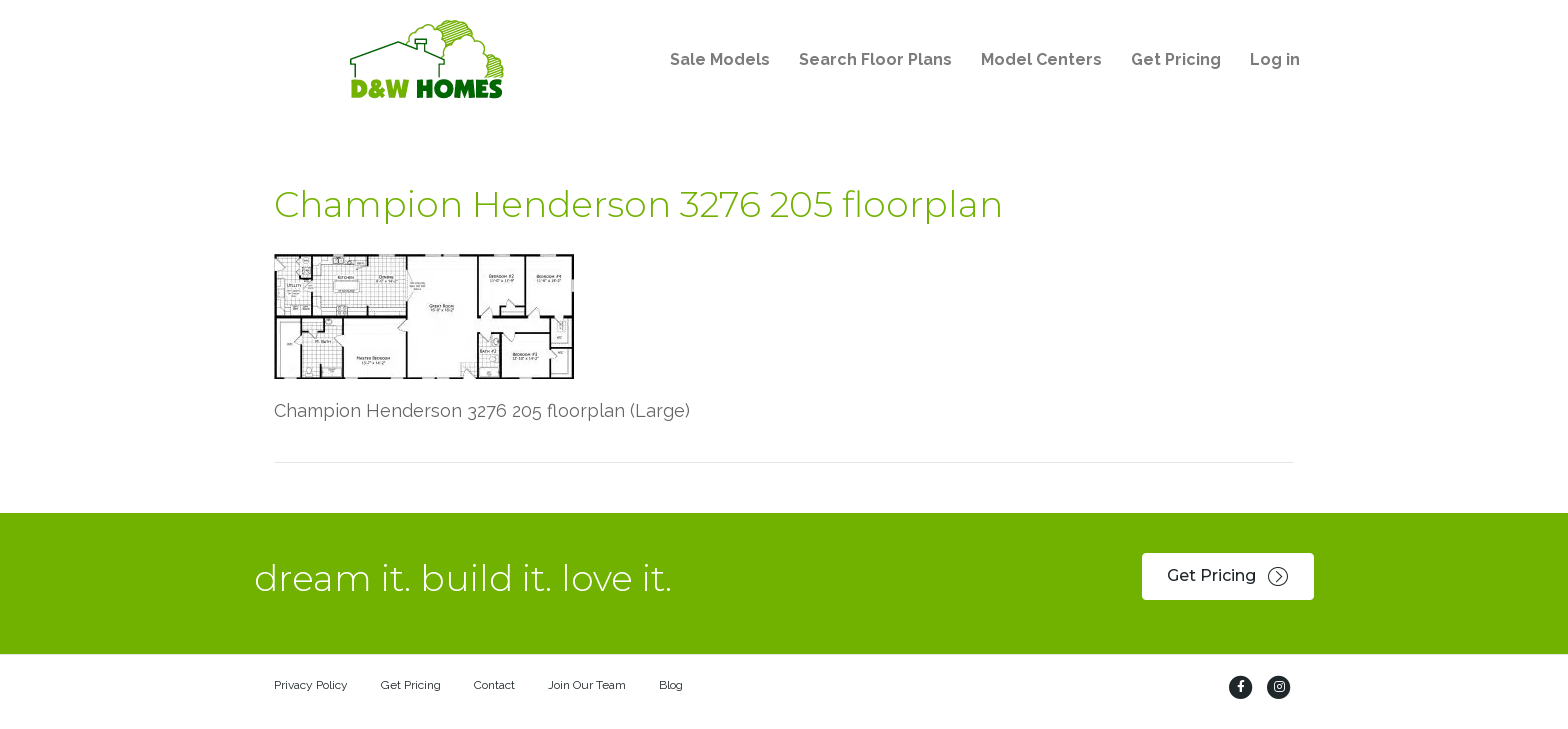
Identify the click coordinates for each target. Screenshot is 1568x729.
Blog (671, 685)
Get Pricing (1176, 59)
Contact (494, 685)
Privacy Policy (311, 685)
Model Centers (1041, 59)
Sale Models (720, 59)
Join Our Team (587, 685)
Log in (1275, 59)
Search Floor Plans (875, 59)
